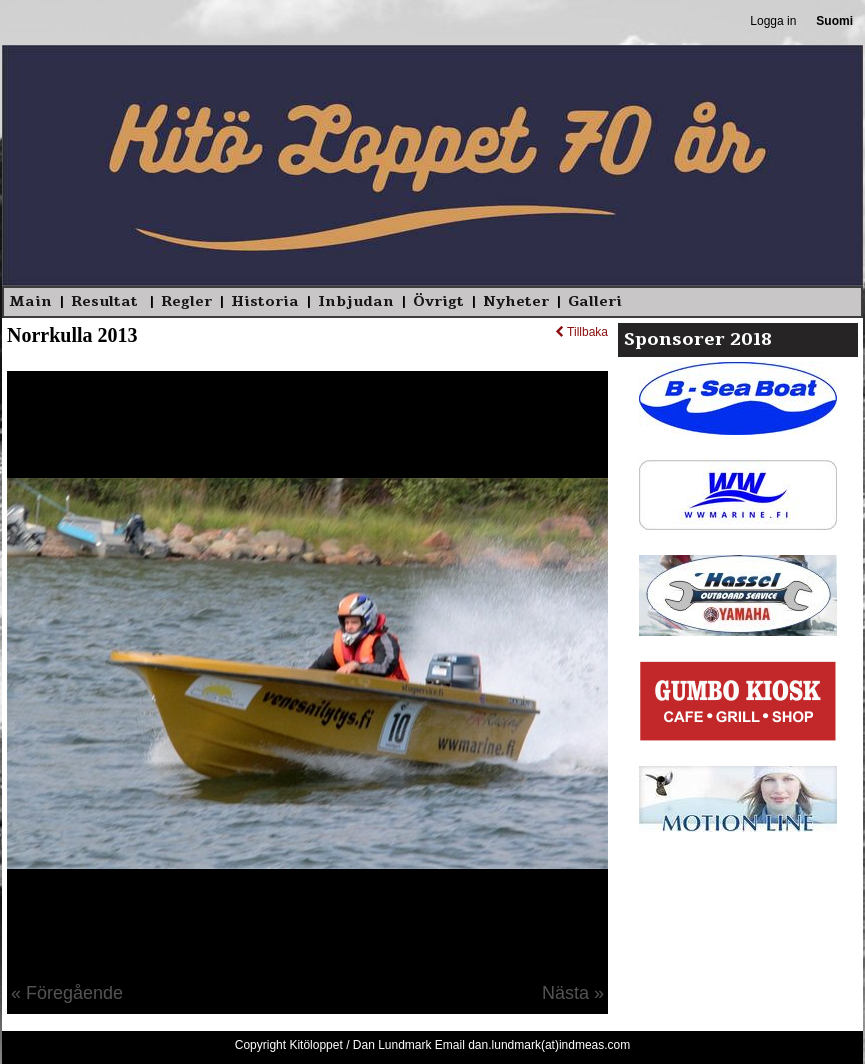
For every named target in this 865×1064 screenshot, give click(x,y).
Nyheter (516, 301)
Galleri (595, 301)
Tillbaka (581, 332)
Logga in (773, 21)
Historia (265, 301)
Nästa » (573, 993)
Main (30, 301)
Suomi (834, 21)
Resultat (106, 301)
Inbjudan (356, 301)
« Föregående (67, 993)
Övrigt (438, 301)
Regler (186, 301)
